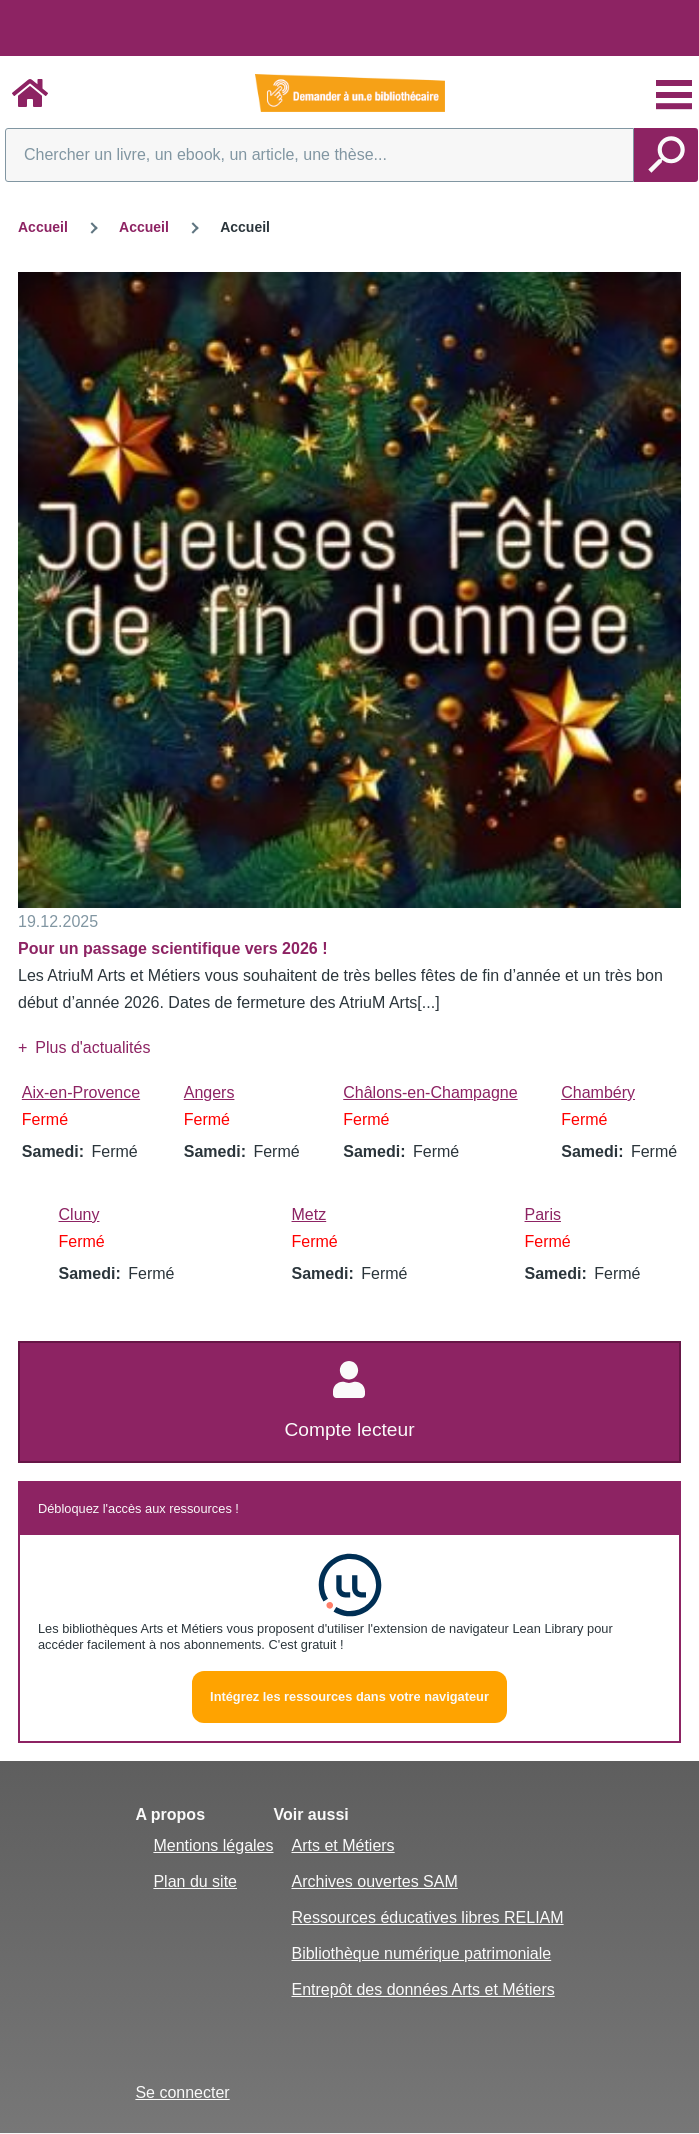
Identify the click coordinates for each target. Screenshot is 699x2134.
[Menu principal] (674, 95)
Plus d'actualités (92, 1047)
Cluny (79, 1214)
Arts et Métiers (342, 1845)
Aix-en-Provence (81, 1092)
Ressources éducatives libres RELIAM (427, 1917)
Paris (543, 1214)
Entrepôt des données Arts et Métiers (422, 1989)
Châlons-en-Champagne (430, 1092)
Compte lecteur (349, 1429)
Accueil (43, 227)
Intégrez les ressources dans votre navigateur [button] (349, 1696)
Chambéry (598, 1092)
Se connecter (182, 2092)
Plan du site (195, 1881)
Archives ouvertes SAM (374, 1881)
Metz (309, 1214)
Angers (209, 1092)
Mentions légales (213, 1845)
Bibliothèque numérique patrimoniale (421, 1953)
